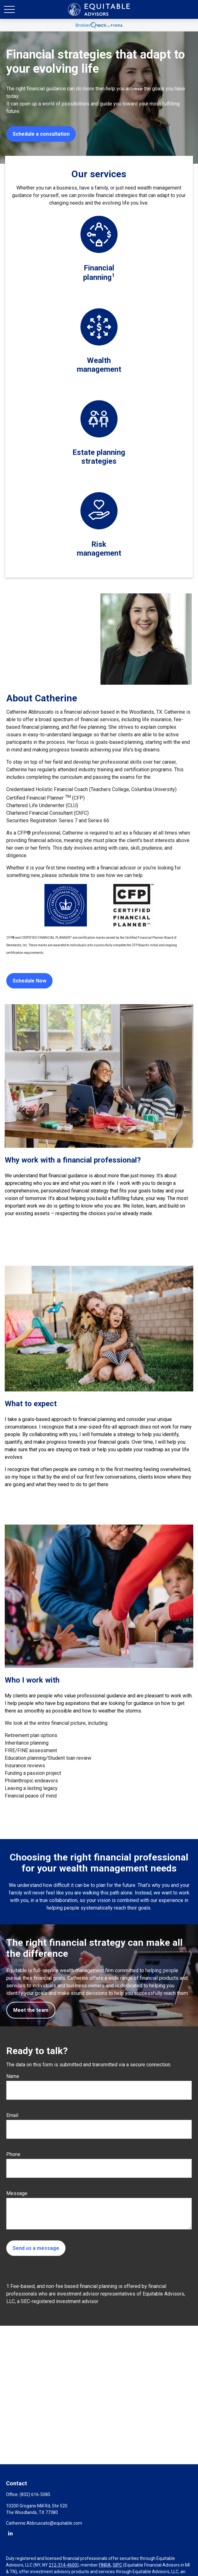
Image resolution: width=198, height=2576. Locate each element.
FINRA (105, 2565)
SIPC (117, 2565)
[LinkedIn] (10, 2533)
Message (16, 2193)
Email (12, 2115)
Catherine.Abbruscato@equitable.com (44, 2523)
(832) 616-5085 (35, 2494)
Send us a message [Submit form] (36, 2248)
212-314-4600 (63, 2565)
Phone (13, 2154)
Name (12, 2076)
